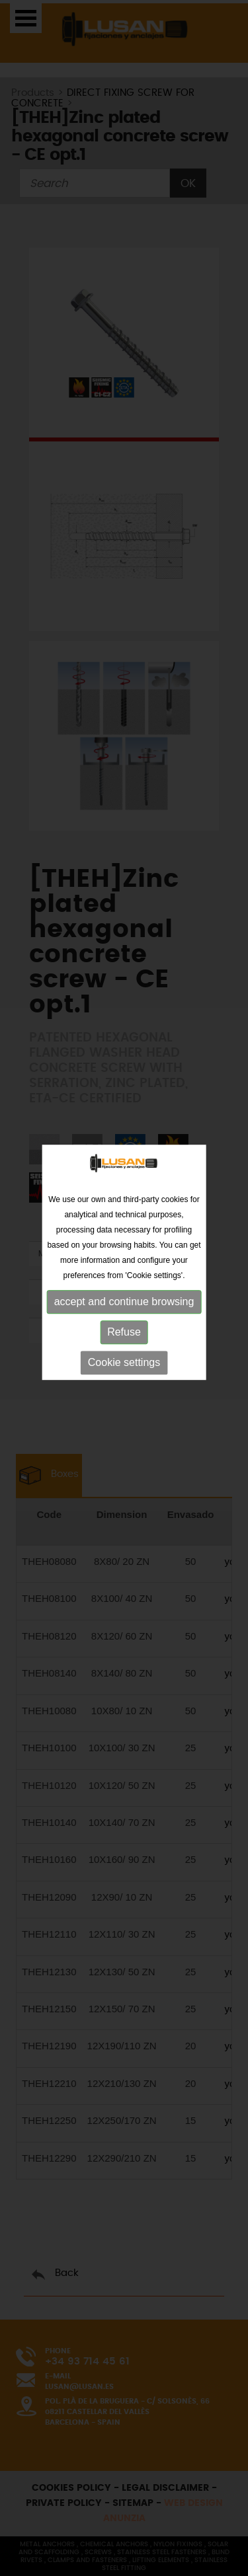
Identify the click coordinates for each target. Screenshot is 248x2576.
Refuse (124, 1314)
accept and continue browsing (124, 1283)
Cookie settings (124, 1344)
